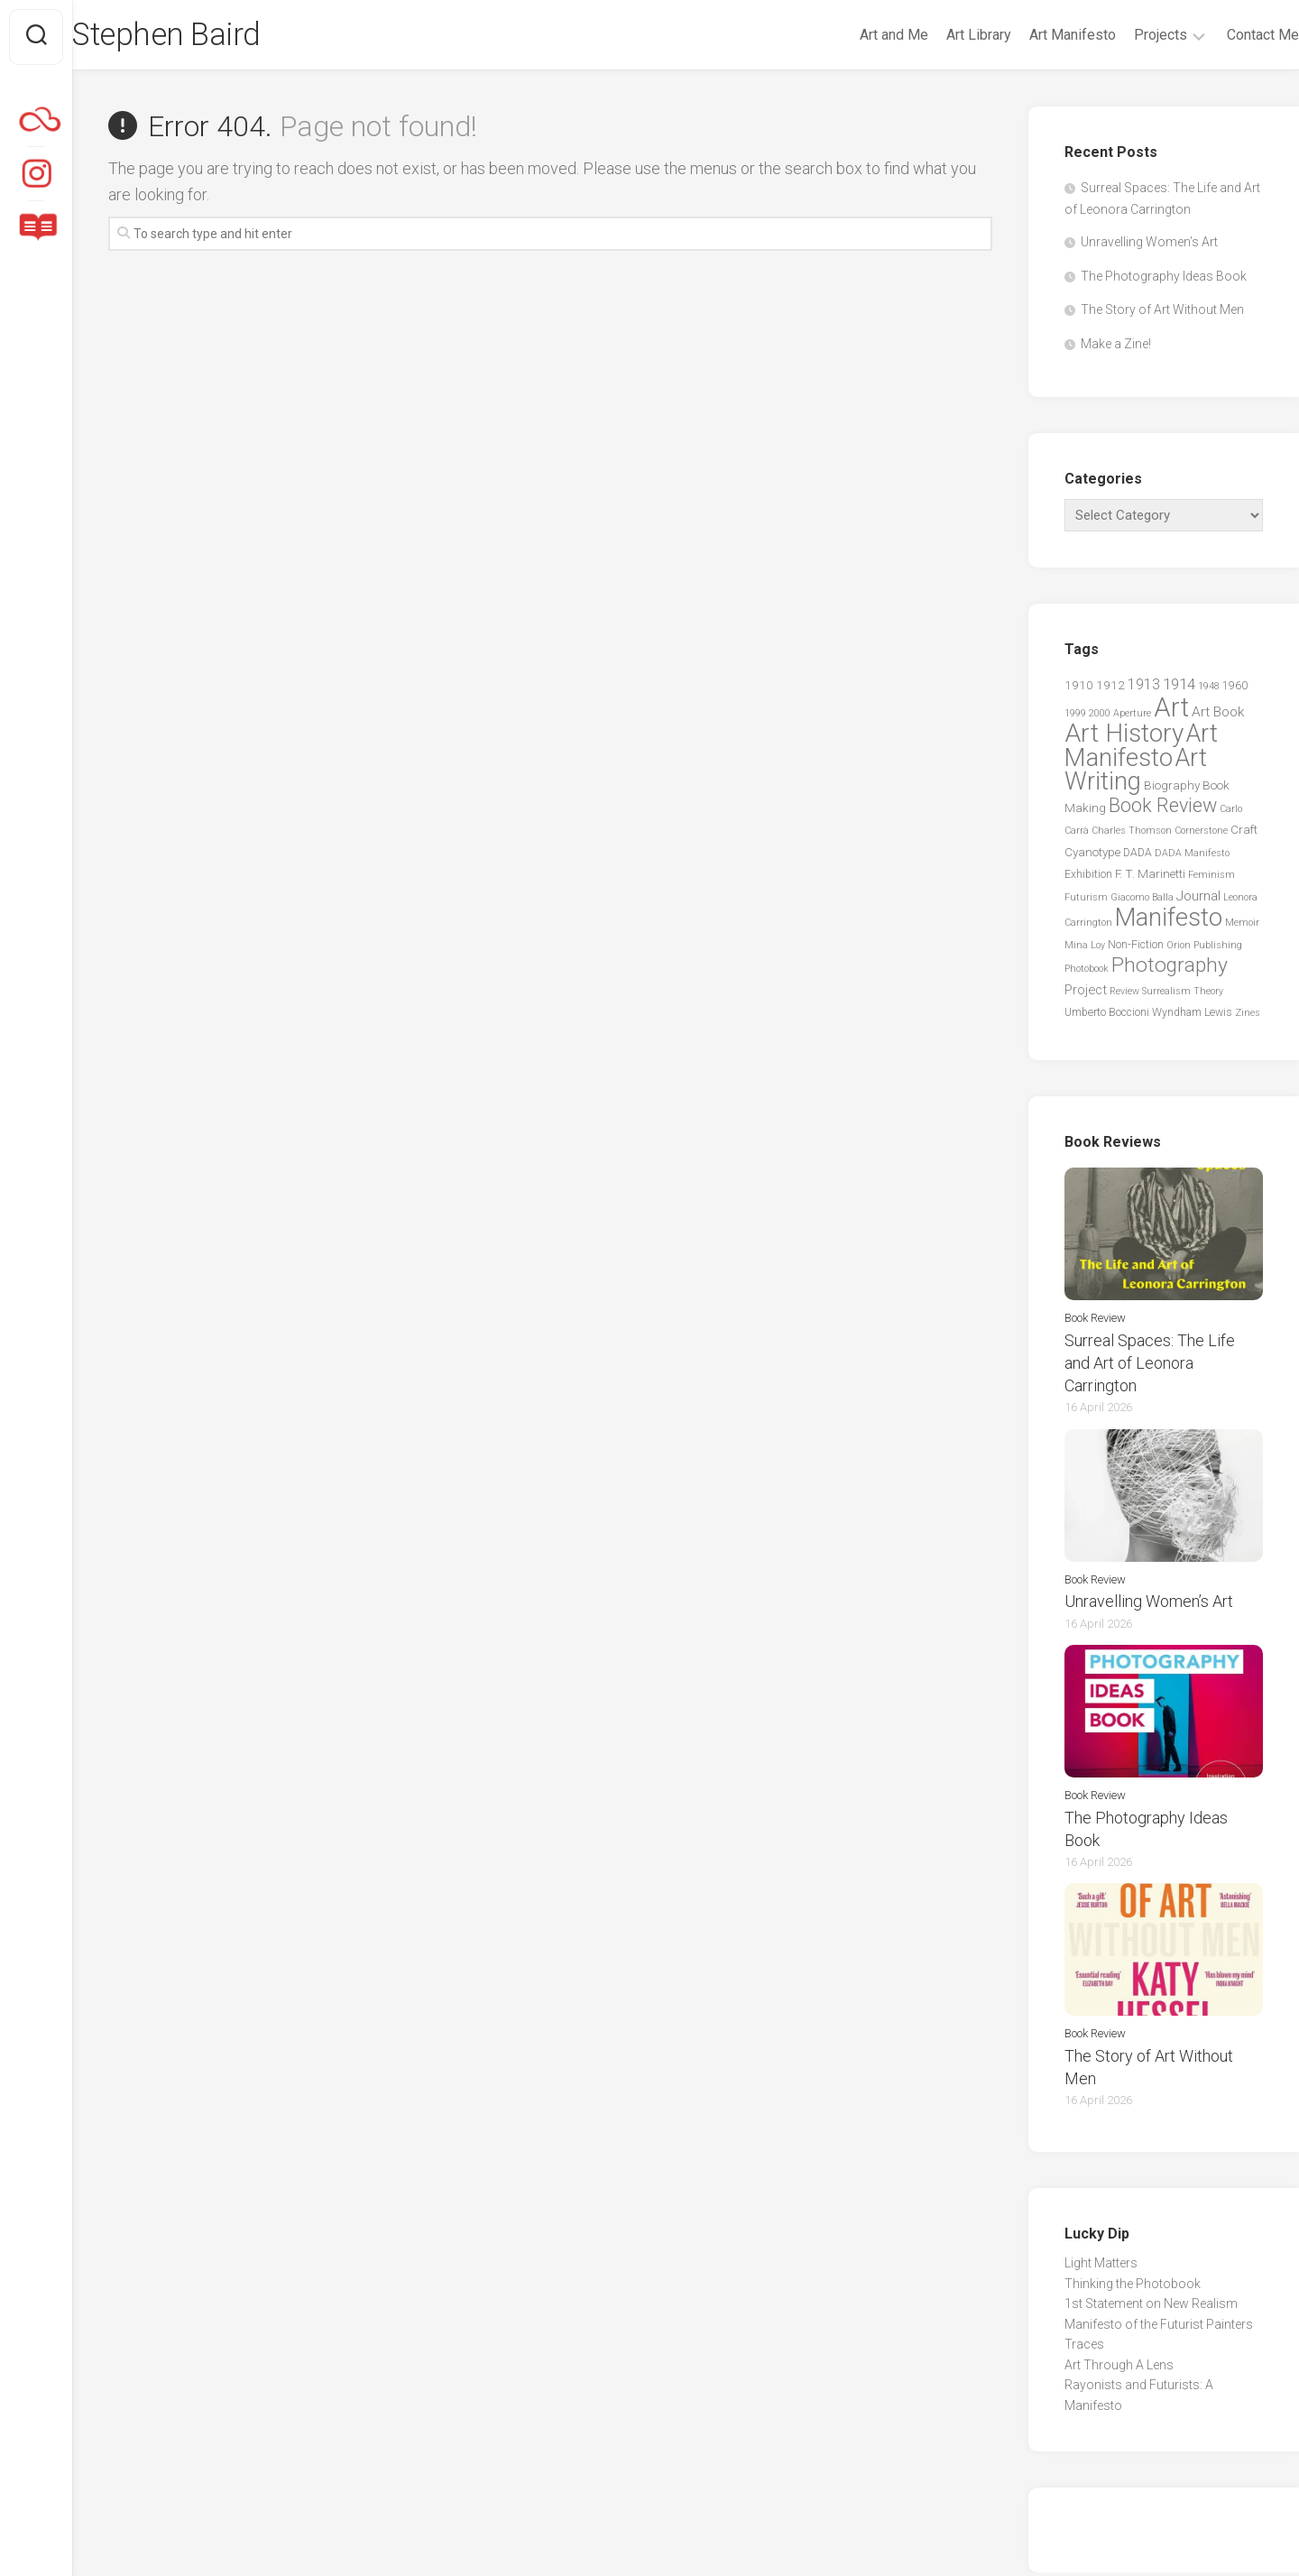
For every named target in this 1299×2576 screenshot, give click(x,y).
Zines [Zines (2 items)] (1247, 1017)
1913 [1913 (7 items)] (1144, 688)
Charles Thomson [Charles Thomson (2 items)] (1132, 835)
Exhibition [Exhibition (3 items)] (1088, 879)
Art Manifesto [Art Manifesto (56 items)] (1141, 750)
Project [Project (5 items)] (1085, 993)
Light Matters (1101, 2266)
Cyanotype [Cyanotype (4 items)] (1092, 855)
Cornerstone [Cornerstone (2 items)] (1201, 835)
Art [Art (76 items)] (1171, 711)
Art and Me (858, 34)
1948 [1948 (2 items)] (1209, 691)
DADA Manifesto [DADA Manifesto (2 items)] (1192, 857)
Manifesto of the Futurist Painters (1158, 2328)
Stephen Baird (206, 37)
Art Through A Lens (1119, 2368)
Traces (1084, 2348)
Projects (1124, 34)
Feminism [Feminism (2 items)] (1211, 879)
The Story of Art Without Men (1162, 314)
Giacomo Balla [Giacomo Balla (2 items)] (1142, 901)
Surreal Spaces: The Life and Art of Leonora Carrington (1149, 1366)
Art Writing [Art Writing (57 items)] (1135, 773)
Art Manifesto (1036, 34)
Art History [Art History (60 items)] (1124, 737)
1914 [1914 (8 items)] (1179, 688)
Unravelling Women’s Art (1149, 246)
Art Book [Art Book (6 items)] (1218, 715)
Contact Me (1227, 34)
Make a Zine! (1116, 347)
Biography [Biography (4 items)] (1172, 789)
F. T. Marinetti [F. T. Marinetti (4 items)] (1150, 878)
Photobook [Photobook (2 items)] (1086, 973)
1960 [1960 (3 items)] (1235, 690)
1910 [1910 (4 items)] (1078, 689)
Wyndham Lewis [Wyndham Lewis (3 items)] (1192, 1017)
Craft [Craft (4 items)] (1244, 833)
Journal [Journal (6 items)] (1198, 899)
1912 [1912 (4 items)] (1110, 689)
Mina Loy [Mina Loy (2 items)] (1084, 949)
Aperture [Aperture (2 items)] (1132, 717)
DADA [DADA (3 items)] (1137, 856)
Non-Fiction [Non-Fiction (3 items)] (1136, 948)
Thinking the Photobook (1132, 2287)
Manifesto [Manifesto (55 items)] (1168, 922)
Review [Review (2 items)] (1124, 995)
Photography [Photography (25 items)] (1169, 969)
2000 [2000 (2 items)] (1099, 717)
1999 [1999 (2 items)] (1075, 717)
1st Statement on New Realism (1151, 2307)
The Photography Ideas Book (1164, 279)
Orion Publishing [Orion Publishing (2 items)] (1204, 949)
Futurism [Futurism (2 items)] (1086, 901)
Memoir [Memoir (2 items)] (1242, 927)
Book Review (1095, 1321)
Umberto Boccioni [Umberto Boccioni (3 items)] (1106, 1017)
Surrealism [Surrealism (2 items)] (1166, 995)
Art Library (942, 34)
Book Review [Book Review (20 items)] (1163, 809)
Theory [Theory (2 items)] (1208, 995)
